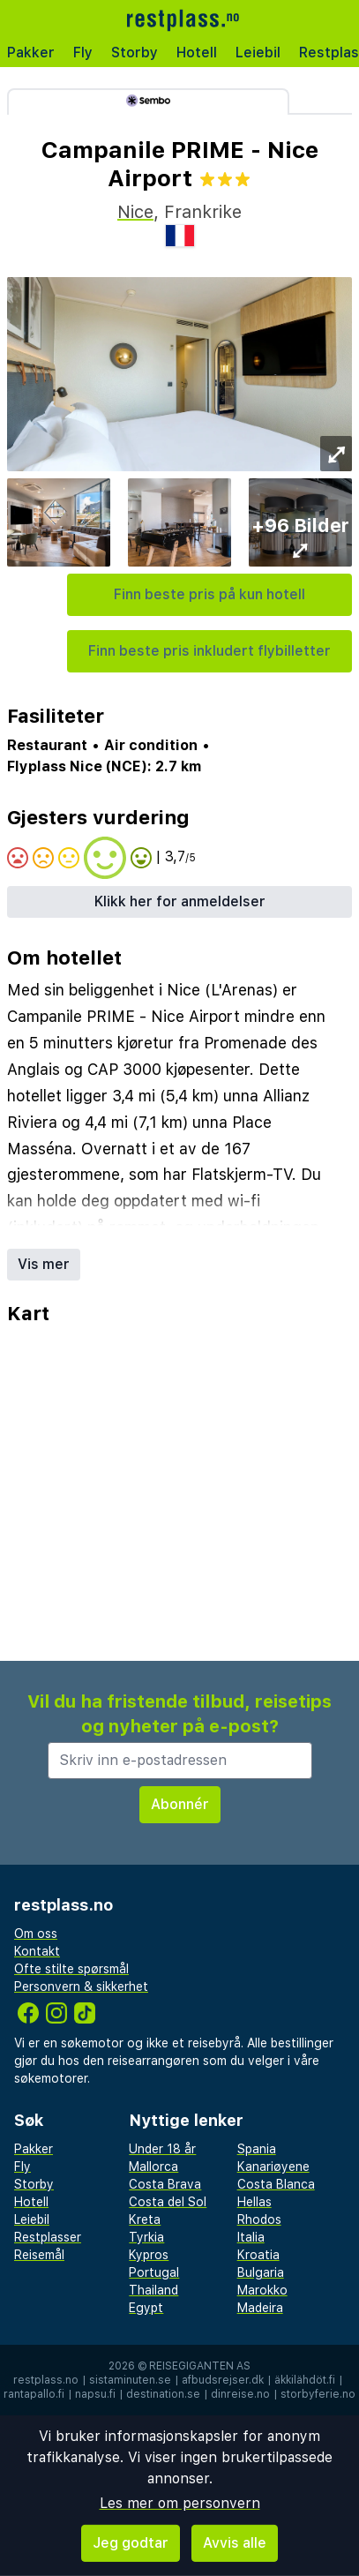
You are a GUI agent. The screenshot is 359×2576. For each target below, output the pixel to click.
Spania (256, 2149)
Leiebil (258, 52)
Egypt (146, 2308)
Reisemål (39, 2255)
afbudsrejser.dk (223, 2380)
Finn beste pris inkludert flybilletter (209, 650)
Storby (134, 52)
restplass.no (46, 2380)
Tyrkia (146, 2237)
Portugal (154, 2272)
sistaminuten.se (130, 2380)
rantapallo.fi (34, 2394)
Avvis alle (234, 2543)
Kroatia (258, 2255)
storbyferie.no (317, 2394)
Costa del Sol (167, 2202)
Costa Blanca (276, 2184)
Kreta (145, 2219)
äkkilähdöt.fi (304, 2380)
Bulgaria (260, 2272)
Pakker (31, 52)
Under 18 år (162, 2149)
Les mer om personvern (180, 2503)
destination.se (163, 2394)
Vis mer (44, 1264)
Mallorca (153, 2166)
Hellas (254, 2202)
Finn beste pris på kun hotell (209, 594)
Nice (135, 211)
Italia (251, 2237)
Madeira (260, 2308)
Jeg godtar (130, 2543)
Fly (83, 52)
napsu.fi (95, 2394)
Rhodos (259, 2219)
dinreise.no (240, 2394)
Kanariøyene (273, 2166)
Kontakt (37, 1951)
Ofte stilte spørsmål (71, 1969)
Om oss (35, 1933)
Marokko (262, 2290)
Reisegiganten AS (200, 2366)
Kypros (148, 2255)
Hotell (196, 52)
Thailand (153, 2290)
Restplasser (47, 2237)
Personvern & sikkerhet (81, 1986)
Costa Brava (165, 2184)
